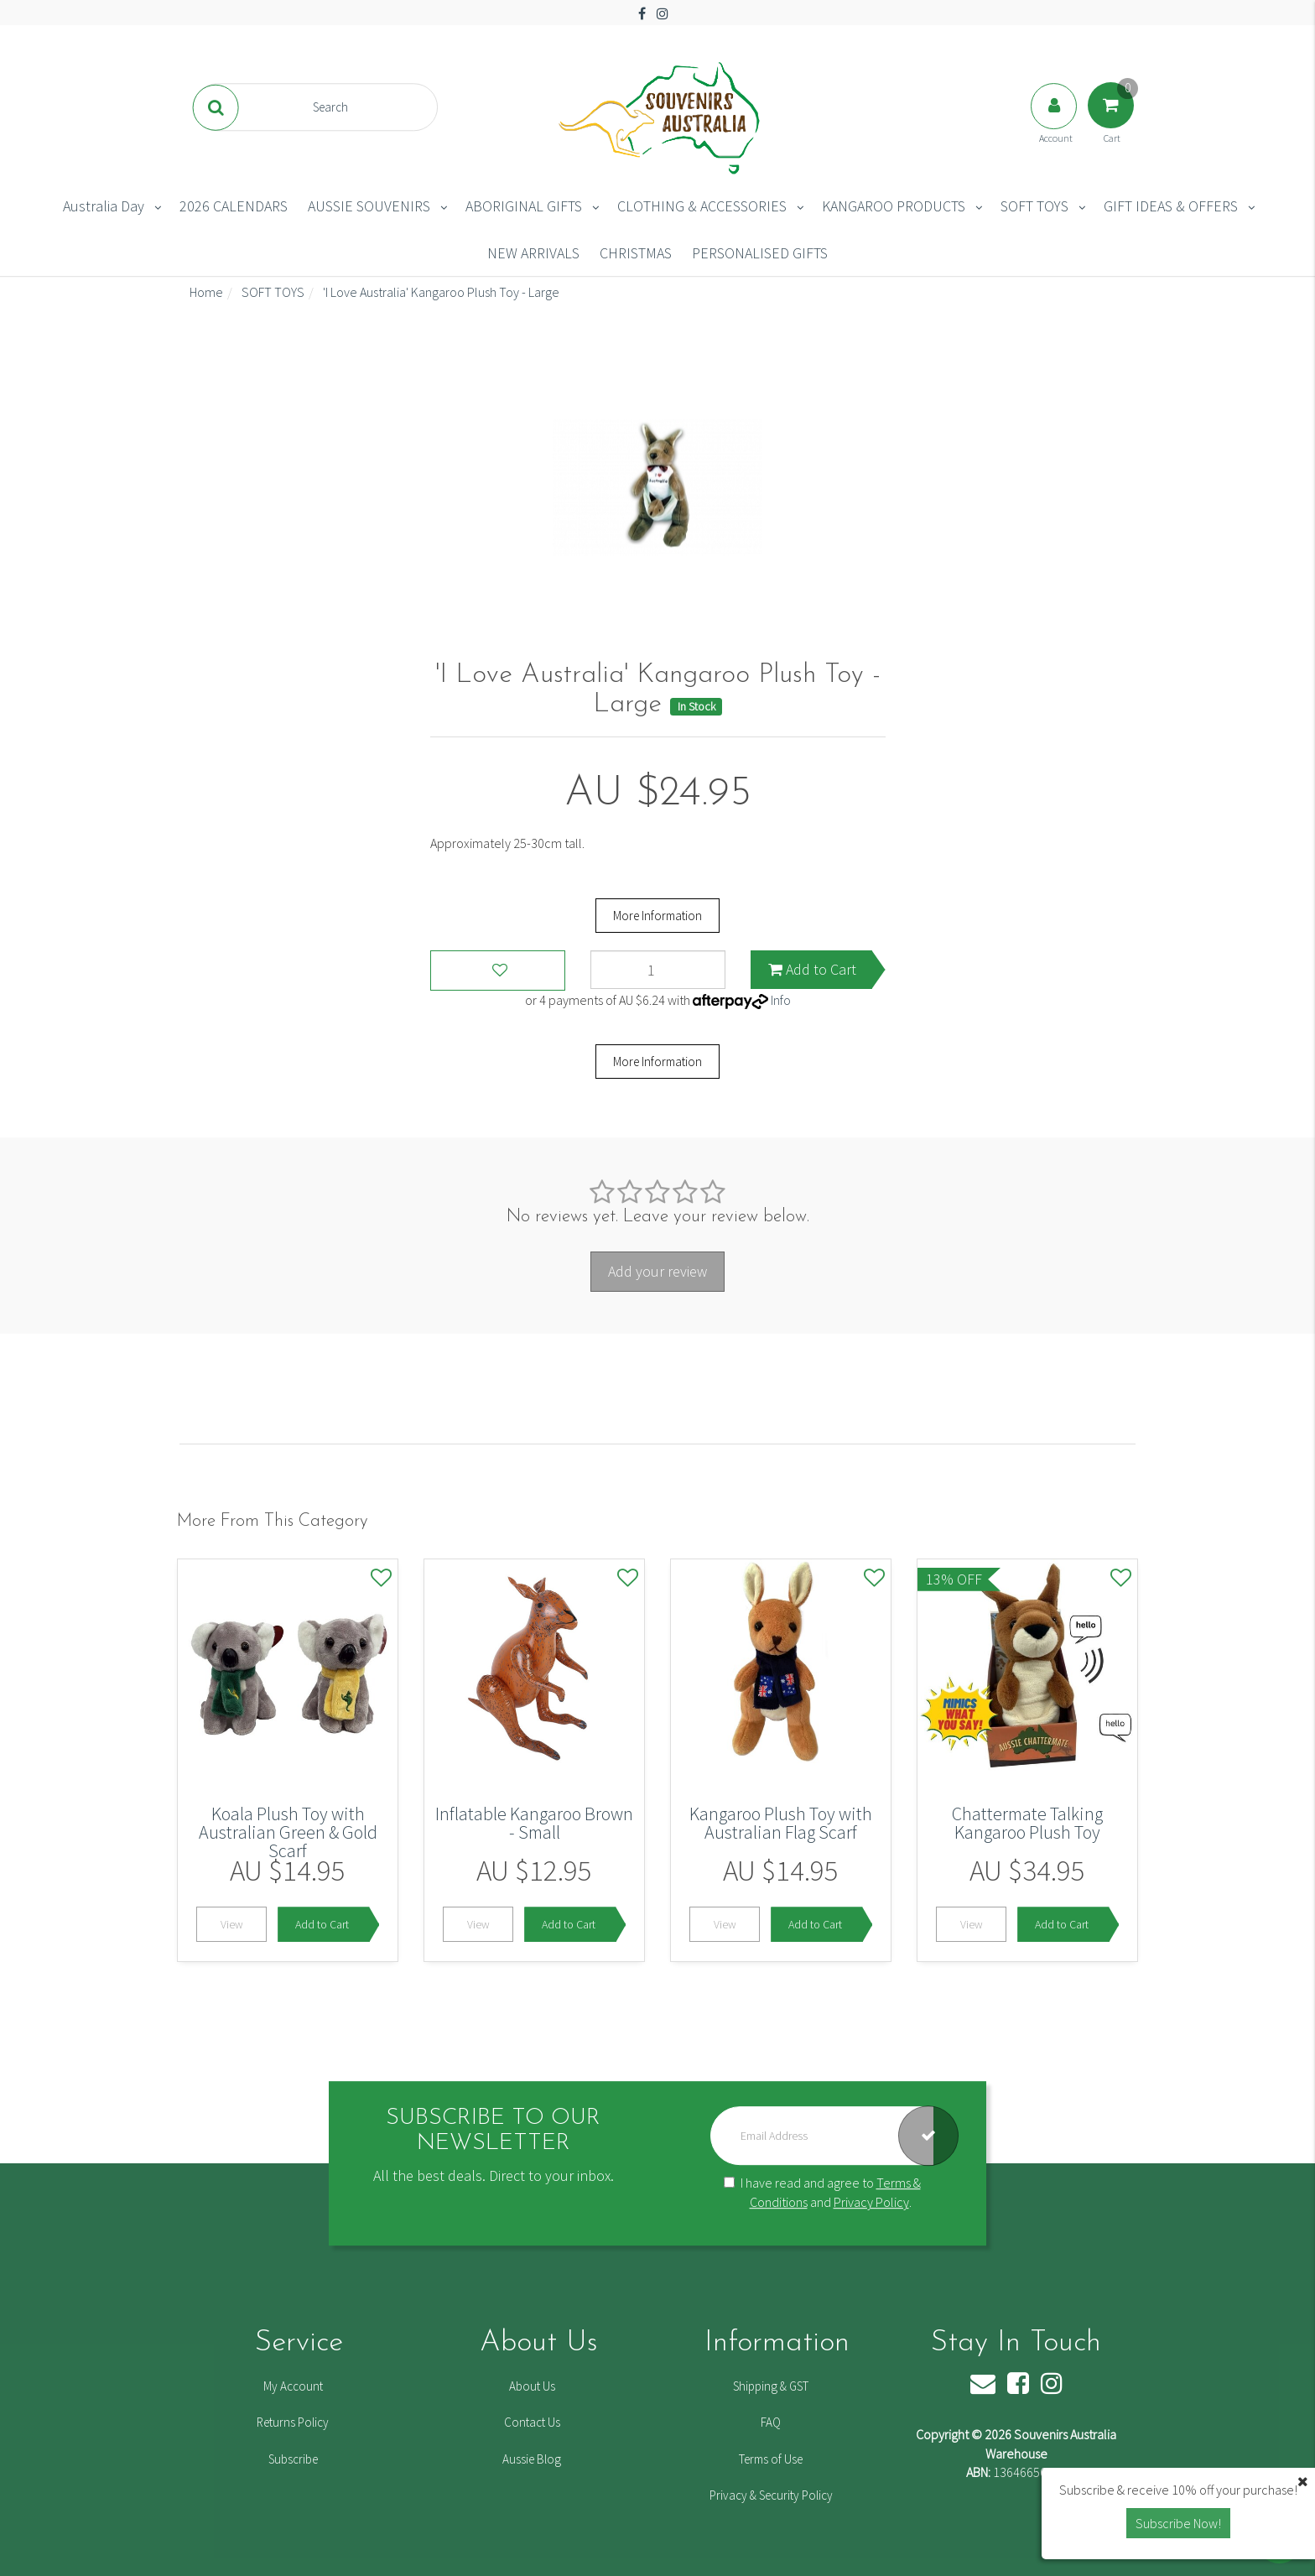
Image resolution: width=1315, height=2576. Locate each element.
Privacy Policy (871, 2202)
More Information (657, 916)
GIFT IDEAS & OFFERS (1171, 206)
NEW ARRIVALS (533, 253)
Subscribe (293, 2459)
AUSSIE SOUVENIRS (369, 206)
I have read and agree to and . (822, 2193)
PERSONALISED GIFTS (760, 253)
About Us (532, 2386)
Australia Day (103, 206)
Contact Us (532, 2422)
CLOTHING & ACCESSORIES (702, 206)
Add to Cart (812, 969)
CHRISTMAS (636, 253)
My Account (293, 2386)
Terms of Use (771, 2459)
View (232, 1924)
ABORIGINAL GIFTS (523, 206)
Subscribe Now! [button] (1178, 2523)
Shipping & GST (770, 2386)
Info (781, 999)
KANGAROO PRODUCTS (893, 206)
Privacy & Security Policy (771, 2495)
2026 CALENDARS (233, 206)
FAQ (771, 2422)
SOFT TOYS (1034, 206)
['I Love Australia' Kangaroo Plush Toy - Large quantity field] (657, 969)
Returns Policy (293, 2422)
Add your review (657, 1271)
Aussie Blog (531, 2459)
